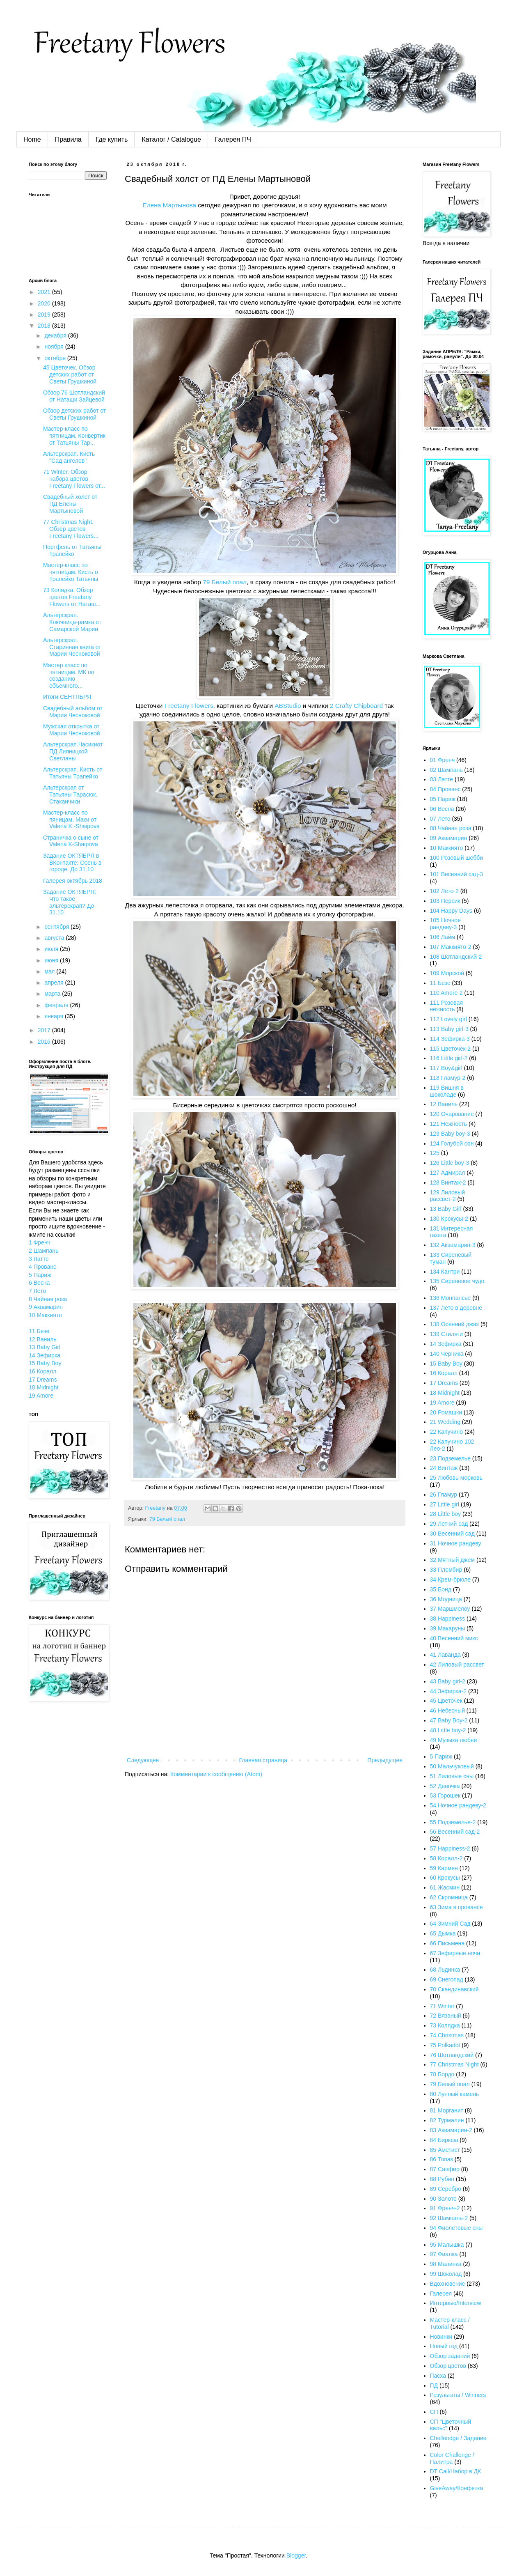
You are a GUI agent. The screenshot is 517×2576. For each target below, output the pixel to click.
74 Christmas (447, 2035)
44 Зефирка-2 (448, 1691)
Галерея (441, 2293)
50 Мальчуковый (452, 1766)
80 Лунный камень (454, 2094)
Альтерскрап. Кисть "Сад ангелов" (69, 457)
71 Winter (442, 2006)
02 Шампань (446, 770)
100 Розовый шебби (456, 857)
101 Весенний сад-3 (456, 874)
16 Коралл (42, 1371)
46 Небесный (447, 1710)
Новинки (441, 2336)
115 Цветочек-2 (450, 1048)
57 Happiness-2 (450, 1848)
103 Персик (445, 901)
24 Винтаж (444, 1468)
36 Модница (446, 1599)
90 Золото (443, 2198)
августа (55, 937)
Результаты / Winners (458, 2395)
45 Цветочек (446, 1700)
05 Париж (442, 799)
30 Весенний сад (452, 1533)
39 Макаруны (447, 1628)
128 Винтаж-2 (448, 1182)
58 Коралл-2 (446, 1858)
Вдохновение (447, 2283)
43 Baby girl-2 (447, 1681)
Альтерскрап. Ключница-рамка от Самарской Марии (72, 622)
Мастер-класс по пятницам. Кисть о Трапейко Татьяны (70, 572)
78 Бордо (442, 2074)
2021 (45, 292)
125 (434, 1153)
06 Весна (442, 809)
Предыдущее (385, 1760)
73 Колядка (445, 2025)
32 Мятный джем (452, 1560)
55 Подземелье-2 (453, 1822)
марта (53, 993)
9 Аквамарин (46, 1307)
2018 (45, 325)
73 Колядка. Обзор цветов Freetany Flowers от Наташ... (72, 597)
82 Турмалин (447, 2120)
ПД (434, 2385)
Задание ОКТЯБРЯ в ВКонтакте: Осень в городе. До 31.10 (72, 862)
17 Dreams (43, 1379)
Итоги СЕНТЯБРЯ (67, 696)
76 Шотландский (452, 2055)
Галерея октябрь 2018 (72, 880)
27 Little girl (445, 1504)
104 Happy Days (451, 910)
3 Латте (39, 1259)
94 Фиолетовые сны (456, 2228)
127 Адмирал (447, 1172)
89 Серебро (445, 2189)
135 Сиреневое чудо (457, 1281)
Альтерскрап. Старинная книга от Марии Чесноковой (72, 647)
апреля (54, 982)
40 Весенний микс (454, 1638)
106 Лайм (442, 937)
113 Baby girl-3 (449, 1029)
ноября (54, 346)
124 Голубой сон (452, 1143)
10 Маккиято (45, 1315)
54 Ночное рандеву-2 (458, 1805)
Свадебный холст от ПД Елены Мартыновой (70, 504)
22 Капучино (446, 1431)
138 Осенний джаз (454, 1324)
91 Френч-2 (445, 2208)
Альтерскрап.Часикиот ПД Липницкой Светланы (73, 751)
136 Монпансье (450, 1298)
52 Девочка (445, 1786)
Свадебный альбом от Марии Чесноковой (73, 712)
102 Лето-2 (444, 891)
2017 (45, 1030)
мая (50, 971)
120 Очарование (452, 1114)
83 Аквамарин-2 (451, 2130)
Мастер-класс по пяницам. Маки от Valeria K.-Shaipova (71, 819)
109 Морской (447, 973)
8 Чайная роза (48, 1299)
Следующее (143, 1760)
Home (32, 139)
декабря (56, 335)
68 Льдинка (445, 1969)
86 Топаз (441, 2159)
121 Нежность (448, 1123)
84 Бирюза (444, 2140)
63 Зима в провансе (456, 1907)
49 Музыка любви (453, 1740)
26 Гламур (444, 1494)
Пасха (438, 2375)
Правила (68, 139)
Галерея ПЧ (233, 139)
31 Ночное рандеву (455, 1543)
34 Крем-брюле (450, 1579)
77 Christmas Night (454, 2064)
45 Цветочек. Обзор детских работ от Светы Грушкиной (69, 374)
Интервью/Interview (455, 2303)
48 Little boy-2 (448, 1730)
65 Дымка (443, 1933)
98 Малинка (446, 2264)
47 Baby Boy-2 (449, 1720)
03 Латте (441, 779)
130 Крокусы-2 (449, 1218)
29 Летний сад (449, 1523)
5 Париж (40, 1275)
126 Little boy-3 (449, 1162)
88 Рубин (442, 2179)
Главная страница (263, 1760)
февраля (57, 1005)
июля (52, 949)
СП (434, 2411)
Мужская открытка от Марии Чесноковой (71, 730)
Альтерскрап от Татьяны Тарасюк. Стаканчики (70, 794)
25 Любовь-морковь (456, 1477)
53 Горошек (445, 1795)
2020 (45, 303)
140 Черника (447, 1353)
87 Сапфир (445, 2169)
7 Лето (37, 1291)
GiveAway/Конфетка (456, 2488)
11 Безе (39, 1331)
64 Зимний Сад (450, 1923)
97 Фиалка (444, 2254)
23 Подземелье (450, 1458)
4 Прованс (42, 1266)
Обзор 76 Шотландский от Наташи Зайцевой (74, 396)
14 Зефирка (44, 1355)
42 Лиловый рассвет (457, 1664)
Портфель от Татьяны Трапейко (72, 550)
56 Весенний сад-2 (455, 1831)
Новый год (444, 2346)
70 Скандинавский (454, 1989)
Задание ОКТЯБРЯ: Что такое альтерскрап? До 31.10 (69, 902)
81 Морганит (446, 2110)
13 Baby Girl (44, 1347)
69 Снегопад (446, 1979)
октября (55, 358)
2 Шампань (43, 1250)
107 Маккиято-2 (450, 947)
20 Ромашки (446, 1412)
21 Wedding (445, 1422)
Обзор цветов (448, 2365)
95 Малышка (447, 2244)
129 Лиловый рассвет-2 (447, 1196)
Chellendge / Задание (458, 2438)
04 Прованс (445, 789)
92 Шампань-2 (449, 2218)
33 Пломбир (446, 1569)
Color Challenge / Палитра (452, 2458)
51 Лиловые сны (452, 1776)
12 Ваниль (43, 1339)
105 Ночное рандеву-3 (445, 923)
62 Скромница (449, 1897)
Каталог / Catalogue (171, 139)
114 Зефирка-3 (450, 1038)
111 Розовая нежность (446, 1006)
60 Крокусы (445, 1877)
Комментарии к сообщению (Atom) (216, 1774)
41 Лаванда (445, 1654)
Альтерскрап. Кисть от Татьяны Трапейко (72, 773)
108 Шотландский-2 (456, 956)
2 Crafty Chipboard (356, 705)
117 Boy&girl (446, 1068)
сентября (57, 926)
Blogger (296, 2555)
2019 (45, 314)
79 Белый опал (225, 582)
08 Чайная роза (450, 828)
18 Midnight (43, 1387)
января (54, 1016)
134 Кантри (445, 1271)
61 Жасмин (445, 1887)
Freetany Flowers (189, 705)
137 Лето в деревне (456, 1307)
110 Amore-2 (446, 993)
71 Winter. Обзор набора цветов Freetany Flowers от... (74, 478)
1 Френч (39, 1242)
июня (52, 960)
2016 (45, 1041)
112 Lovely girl (448, 1019)
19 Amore (41, 1395)
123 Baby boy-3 (450, 1133)
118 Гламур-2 (448, 1077)
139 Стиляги (446, 1334)
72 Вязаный (445, 2015)
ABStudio (288, 705)
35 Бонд (440, 1589)
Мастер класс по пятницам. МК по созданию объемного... (68, 675)
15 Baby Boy (45, 1363)
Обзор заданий (450, 2356)
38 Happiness (447, 1618)
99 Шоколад (446, 2274)
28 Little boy (445, 1514)
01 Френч (442, 760)
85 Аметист (445, 2150)
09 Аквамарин (448, 838)
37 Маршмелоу (450, 1608)
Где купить (112, 139)
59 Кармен (444, 1868)
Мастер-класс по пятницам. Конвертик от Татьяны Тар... (74, 435)
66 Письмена (447, 1943)
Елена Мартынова (169, 205)
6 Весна (39, 1282)
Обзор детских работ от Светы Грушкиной (74, 414)
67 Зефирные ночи (455, 1953)
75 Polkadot (445, 2045)
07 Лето (440, 818)
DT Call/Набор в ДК (455, 2471)
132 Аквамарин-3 (453, 1245)
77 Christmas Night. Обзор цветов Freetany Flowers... (70, 529)
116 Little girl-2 (449, 1058)
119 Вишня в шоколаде (447, 1091)
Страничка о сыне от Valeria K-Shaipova (70, 841)
